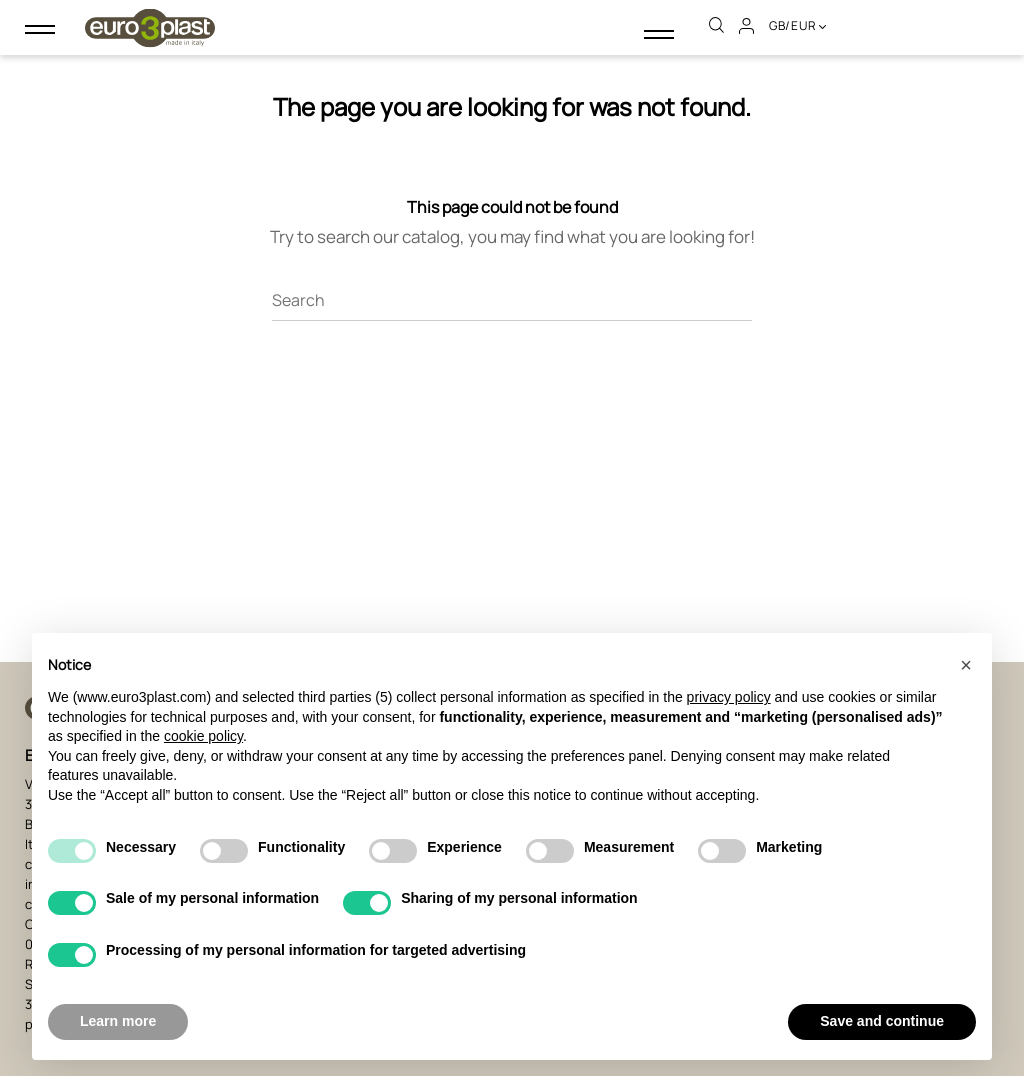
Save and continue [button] (882, 1021)
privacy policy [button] (729, 697)
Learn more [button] (118, 1021)
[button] (966, 665)
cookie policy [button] (203, 736)
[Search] (512, 293)
